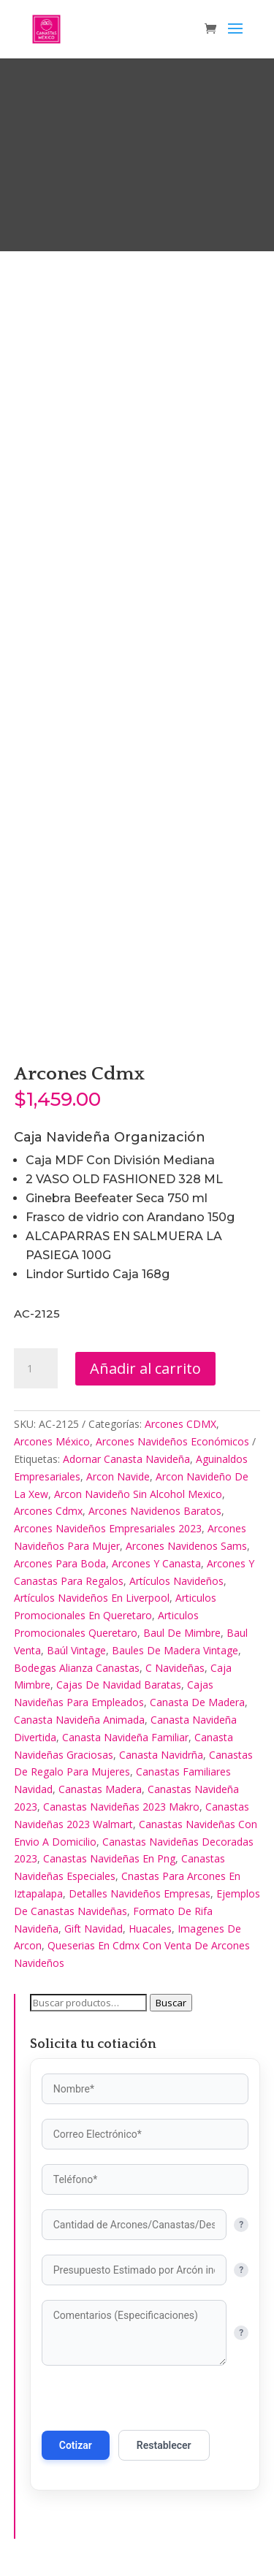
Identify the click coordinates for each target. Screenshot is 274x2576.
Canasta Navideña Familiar (125, 1737)
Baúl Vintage (76, 1650)
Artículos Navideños (176, 1581)
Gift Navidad (93, 1928)
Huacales (150, 1928)
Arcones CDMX (180, 1424)
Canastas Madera (100, 1789)
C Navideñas (175, 1668)
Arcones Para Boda (60, 1563)
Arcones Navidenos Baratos (154, 1511)
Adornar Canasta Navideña (126, 1459)
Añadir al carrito (145, 1368)
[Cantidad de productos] (36, 1368)
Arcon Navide (118, 1476)
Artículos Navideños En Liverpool (92, 1598)
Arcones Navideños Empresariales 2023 (108, 1528)
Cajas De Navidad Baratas (118, 1685)
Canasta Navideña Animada (79, 1720)
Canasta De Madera (197, 1702)
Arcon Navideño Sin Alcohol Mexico (138, 1494)
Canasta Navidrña (161, 1755)
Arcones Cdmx (48, 1511)
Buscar (171, 2002)
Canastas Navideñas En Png (109, 1858)
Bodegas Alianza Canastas (77, 1668)
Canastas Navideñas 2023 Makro (121, 1806)
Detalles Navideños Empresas (139, 1893)
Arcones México (52, 1441)
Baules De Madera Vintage (175, 1650)
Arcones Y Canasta (156, 1563)
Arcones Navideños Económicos (172, 1441)
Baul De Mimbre (182, 1633)
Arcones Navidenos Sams (186, 1546)
